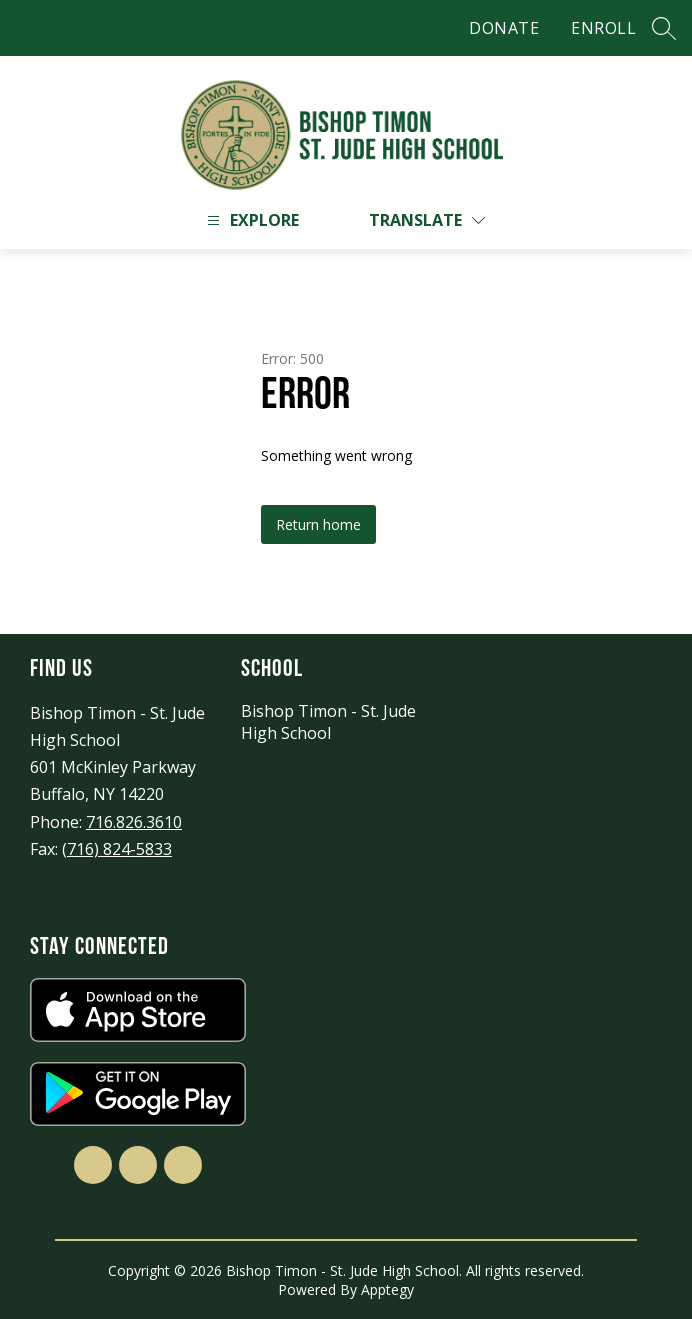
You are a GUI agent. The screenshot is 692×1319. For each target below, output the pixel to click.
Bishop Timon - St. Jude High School (328, 722)
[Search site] (664, 28)
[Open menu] (250, 220)
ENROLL (603, 28)
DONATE (504, 28)
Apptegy (387, 1289)
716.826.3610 (134, 822)
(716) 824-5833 (117, 849)
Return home (318, 524)
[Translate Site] (427, 220)
